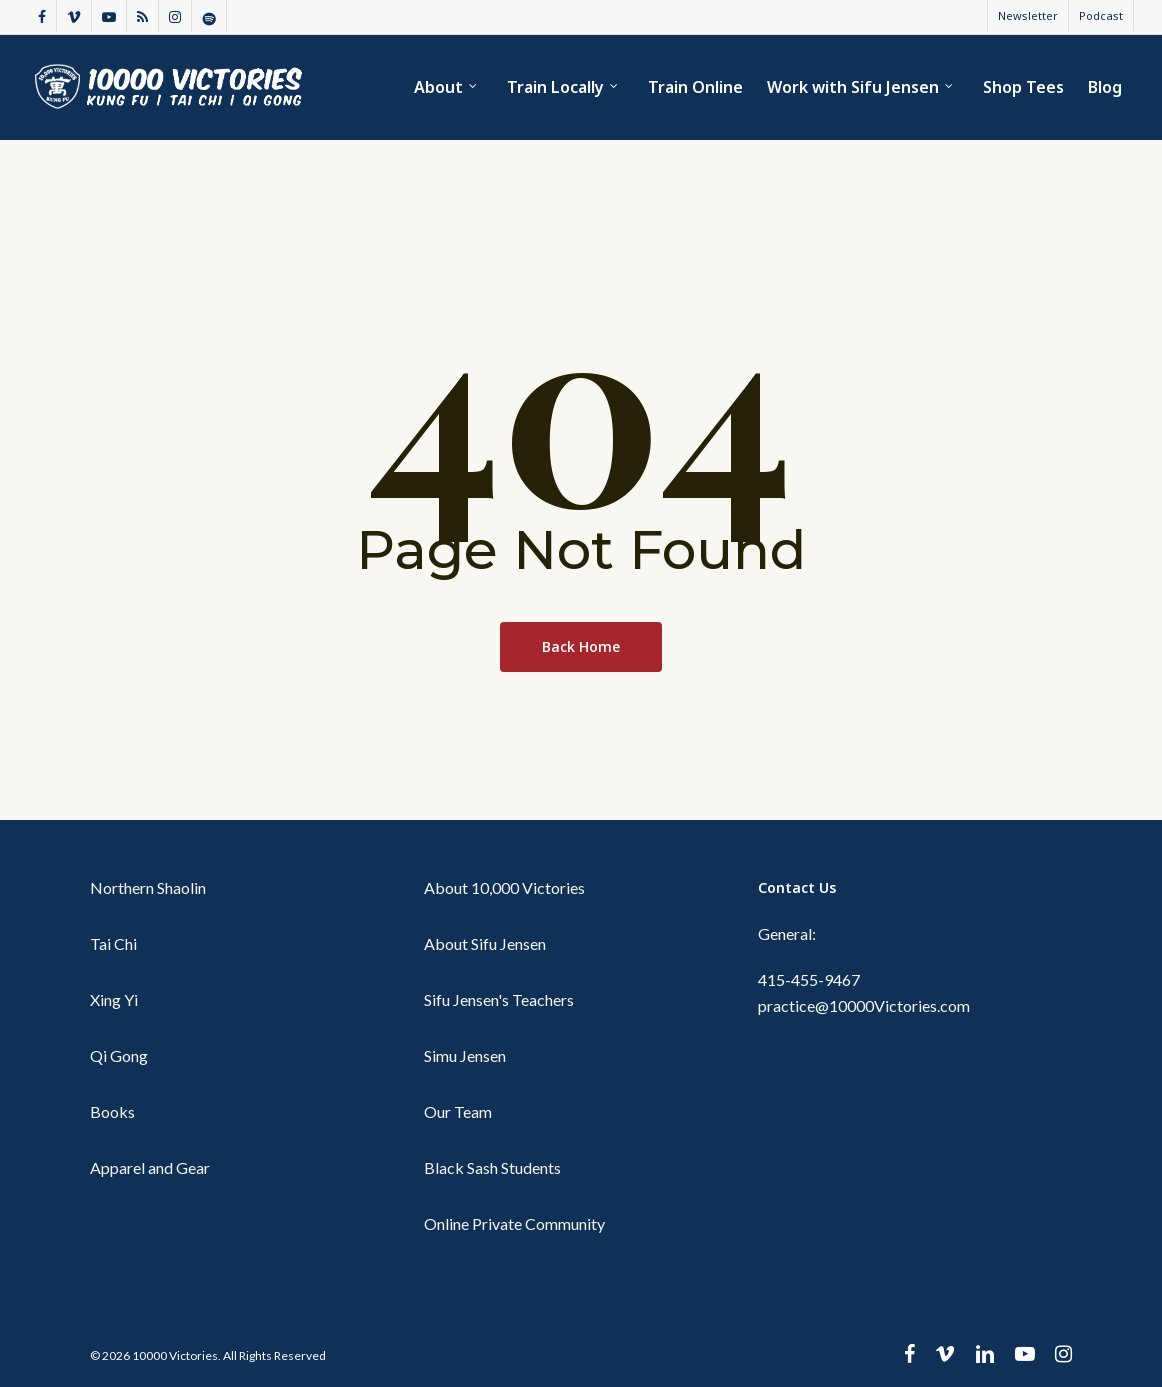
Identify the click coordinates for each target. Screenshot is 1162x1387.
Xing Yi (114, 999)
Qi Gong (119, 1055)
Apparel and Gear (150, 1167)
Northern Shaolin (148, 887)
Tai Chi (113, 943)
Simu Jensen (465, 1055)
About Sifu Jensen (485, 943)
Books (112, 1111)
